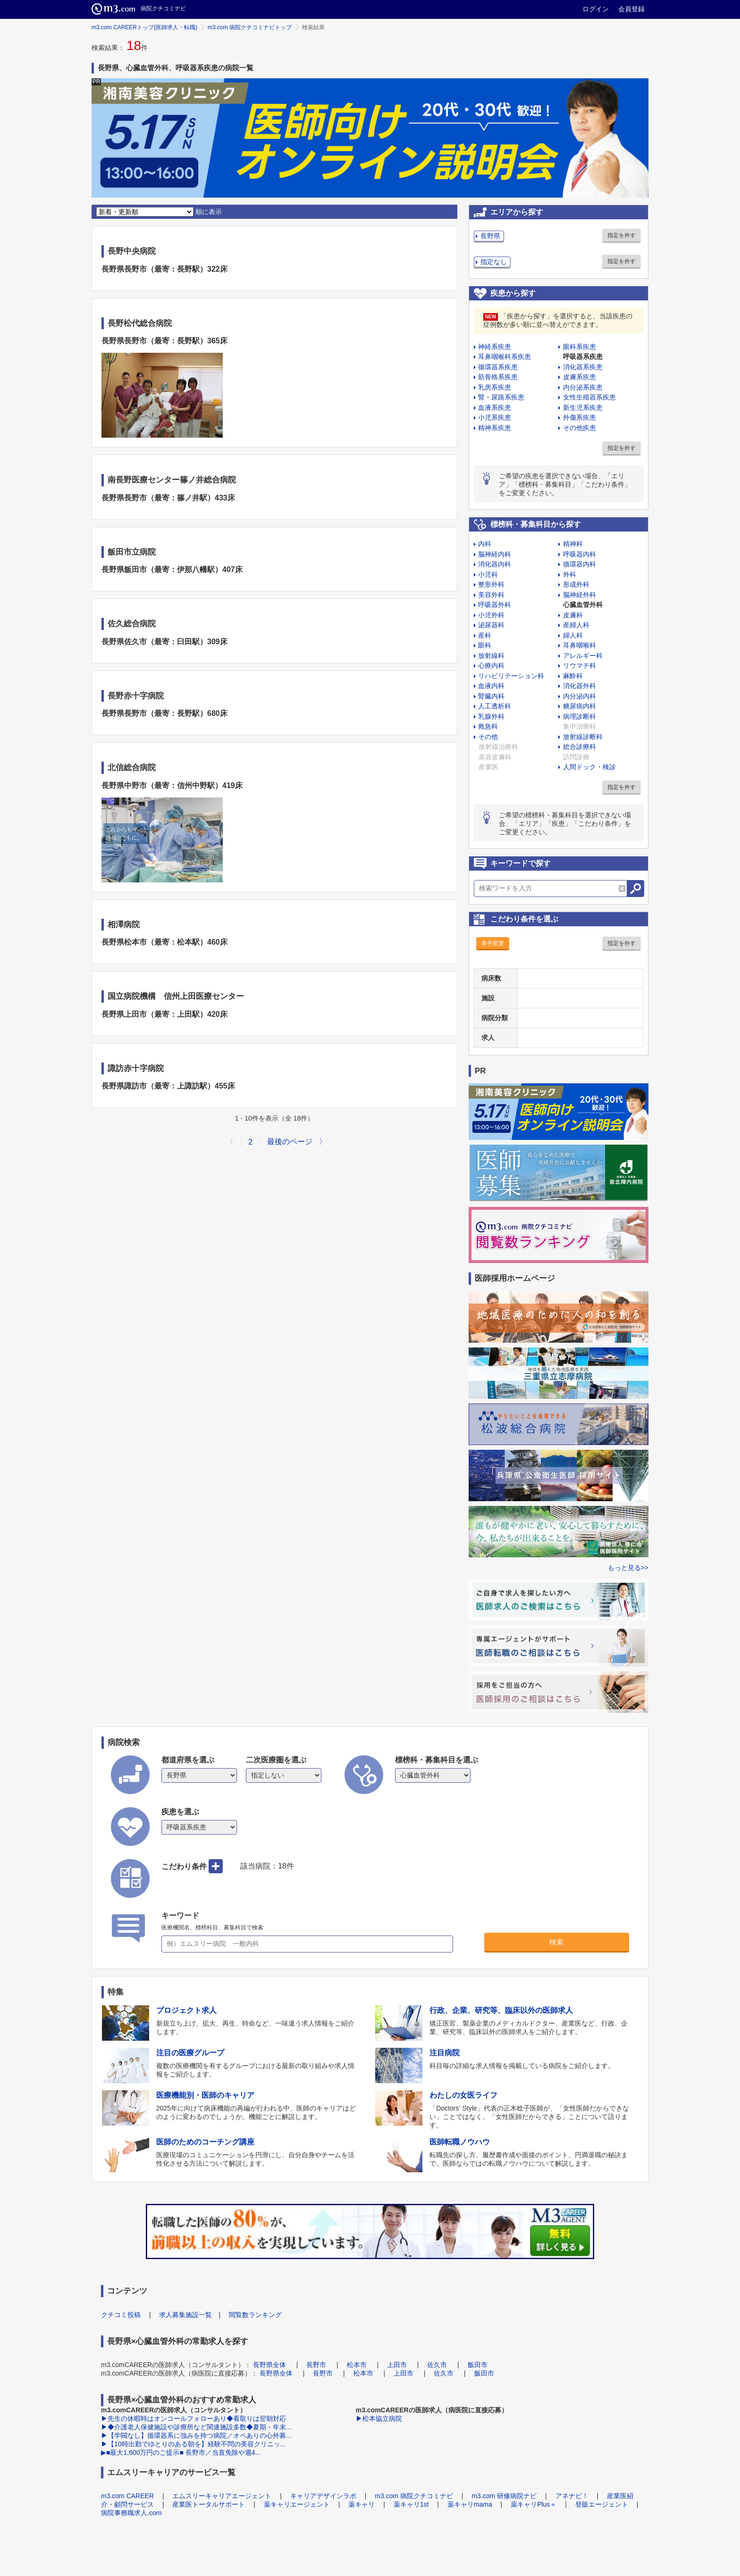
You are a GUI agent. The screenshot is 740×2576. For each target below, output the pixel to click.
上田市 (397, 2364)
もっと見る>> (628, 1567)
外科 (569, 574)
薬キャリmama (469, 2504)
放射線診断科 (583, 736)
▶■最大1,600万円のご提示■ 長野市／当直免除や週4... (181, 2452)
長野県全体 (269, 2364)
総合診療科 (579, 746)
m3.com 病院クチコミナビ (414, 2496)
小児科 (488, 574)
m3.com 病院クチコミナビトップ (250, 27)
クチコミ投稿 (121, 2314)
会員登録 (631, 9)
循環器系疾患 (498, 367)
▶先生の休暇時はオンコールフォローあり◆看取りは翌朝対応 (193, 2418)
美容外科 (491, 594)
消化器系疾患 (583, 367)
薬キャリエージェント (297, 2504)
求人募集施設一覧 (185, 2314)
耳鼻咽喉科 (579, 645)
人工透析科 (494, 706)
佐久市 (437, 2364)
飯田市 (478, 2364)
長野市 (316, 2364)
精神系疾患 (494, 428)
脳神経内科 (494, 554)
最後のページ (289, 1142)
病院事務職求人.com (131, 2513)
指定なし (493, 262)
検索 (556, 1942)
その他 (488, 736)
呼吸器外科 (494, 604)
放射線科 (491, 655)
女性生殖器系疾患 (589, 397)
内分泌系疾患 (583, 387)
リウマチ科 (579, 665)
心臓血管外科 (583, 604)
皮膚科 (573, 615)
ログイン (595, 9)
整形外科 (491, 584)
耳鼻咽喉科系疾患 (504, 356)
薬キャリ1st (411, 2504)
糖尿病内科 (579, 706)
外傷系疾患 (579, 417)
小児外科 (491, 615)
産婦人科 (576, 625)
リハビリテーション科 (511, 676)
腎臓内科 (491, 696)
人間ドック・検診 (589, 767)
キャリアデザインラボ (323, 2496)
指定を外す (621, 235)
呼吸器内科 (579, 554)
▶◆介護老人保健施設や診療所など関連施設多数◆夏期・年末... (196, 2427)
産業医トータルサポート (208, 2504)
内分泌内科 (579, 696)
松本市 (357, 2364)
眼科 (484, 645)
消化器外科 (579, 686)
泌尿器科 (491, 625)
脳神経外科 (579, 594)
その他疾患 (579, 428)
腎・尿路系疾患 (501, 397)
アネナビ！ (572, 2496)
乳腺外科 (491, 716)
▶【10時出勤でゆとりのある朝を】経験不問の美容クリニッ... (193, 2444)
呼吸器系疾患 (583, 356)
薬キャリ (361, 2504)
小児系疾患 (494, 417)
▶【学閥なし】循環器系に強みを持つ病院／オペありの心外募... (196, 2435)
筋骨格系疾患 (498, 377)
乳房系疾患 (494, 387)
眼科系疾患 (579, 346)
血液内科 (491, 686)
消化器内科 (494, 564)
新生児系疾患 (583, 407)
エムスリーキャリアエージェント (221, 2496)
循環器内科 (579, 564)
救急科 (488, 726)
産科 (484, 635)
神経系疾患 (494, 346)
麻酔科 (573, 676)
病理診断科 (579, 716)
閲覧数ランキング (255, 2314)
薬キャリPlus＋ (533, 2504)
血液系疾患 (494, 407)
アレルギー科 (583, 655)
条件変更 (492, 943)
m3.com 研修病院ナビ (504, 2496)
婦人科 (573, 635)
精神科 (573, 544)
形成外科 (576, 584)
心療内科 (491, 665)
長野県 (490, 236)
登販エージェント (601, 2504)
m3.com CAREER (127, 2496)
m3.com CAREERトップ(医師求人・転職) (144, 27)
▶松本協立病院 (379, 2418)
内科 (484, 544)
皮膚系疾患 (579, 377)
